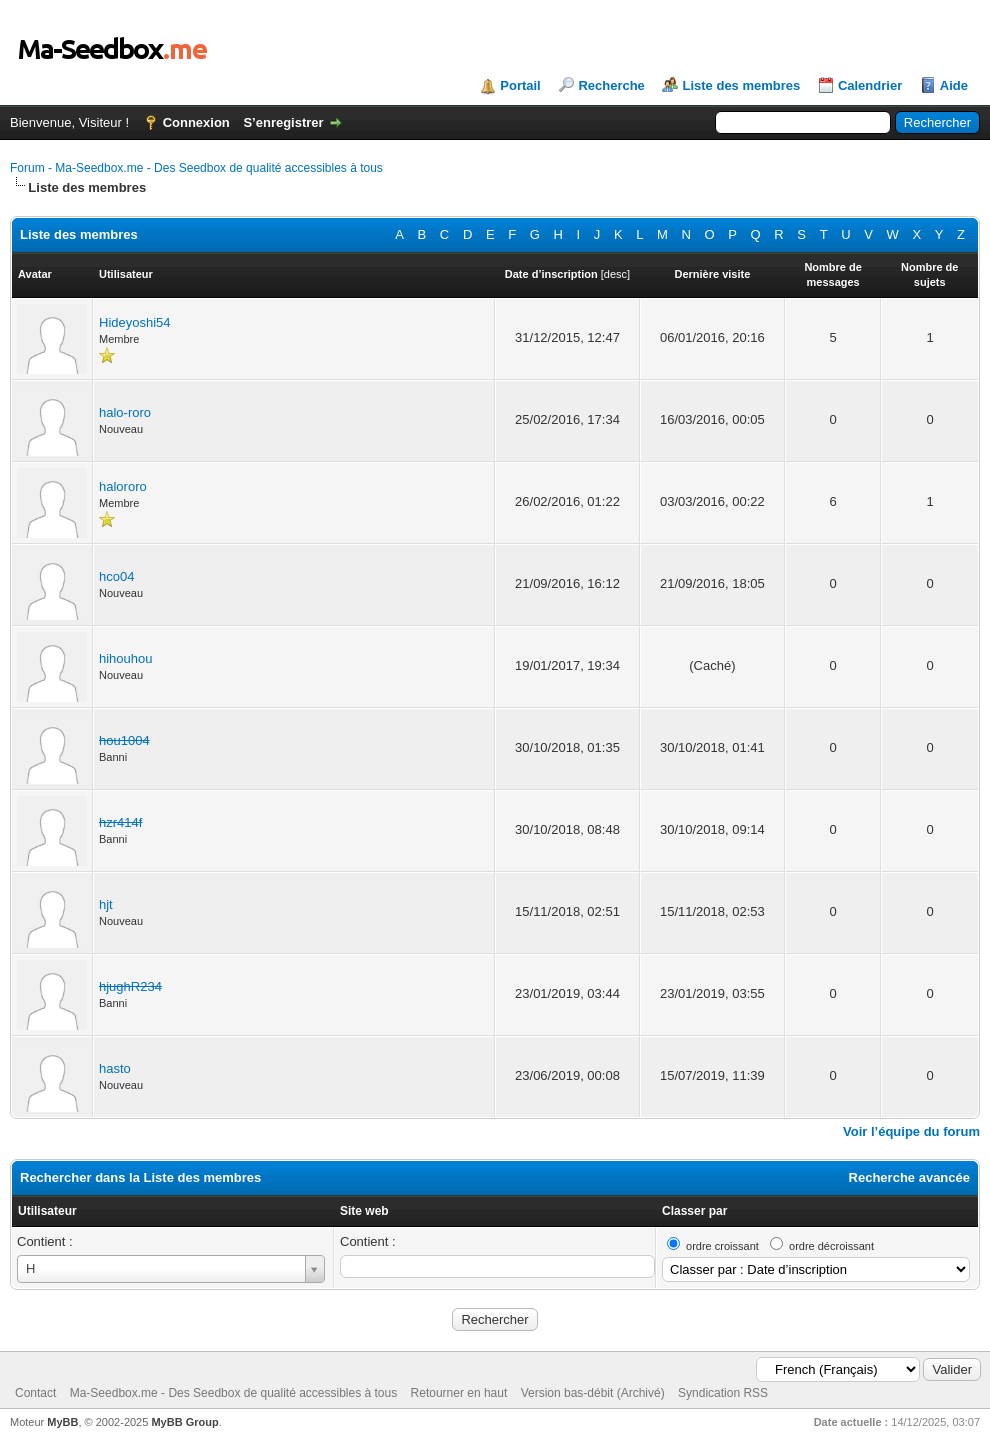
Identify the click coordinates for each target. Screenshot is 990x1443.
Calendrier (870, 85)
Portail (520, 85)
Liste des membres (741, 85)
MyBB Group (184, 1422)
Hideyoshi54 (135, 322)
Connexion (196, 122)
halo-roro (125, 412)
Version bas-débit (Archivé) (593, 1393)
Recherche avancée (909, 1177)
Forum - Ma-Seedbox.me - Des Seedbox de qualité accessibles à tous (196, 168)
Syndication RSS (723, 1393)
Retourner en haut (459, 1393)
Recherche (611, 85)
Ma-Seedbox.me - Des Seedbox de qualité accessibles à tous (234, 1393)
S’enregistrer (283, 122)
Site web (364, 1211)
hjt (106, 904)
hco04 (116, 576)
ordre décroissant (831, 1246)
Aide (954, 85)
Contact (35, 1393)
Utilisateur (47, 1211)
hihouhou (126, 658)
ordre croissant (722, 1246)
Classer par (694, 1211)
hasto (115, 1068)
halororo (123, 486)
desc (615, 274)
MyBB (62, 1422)
